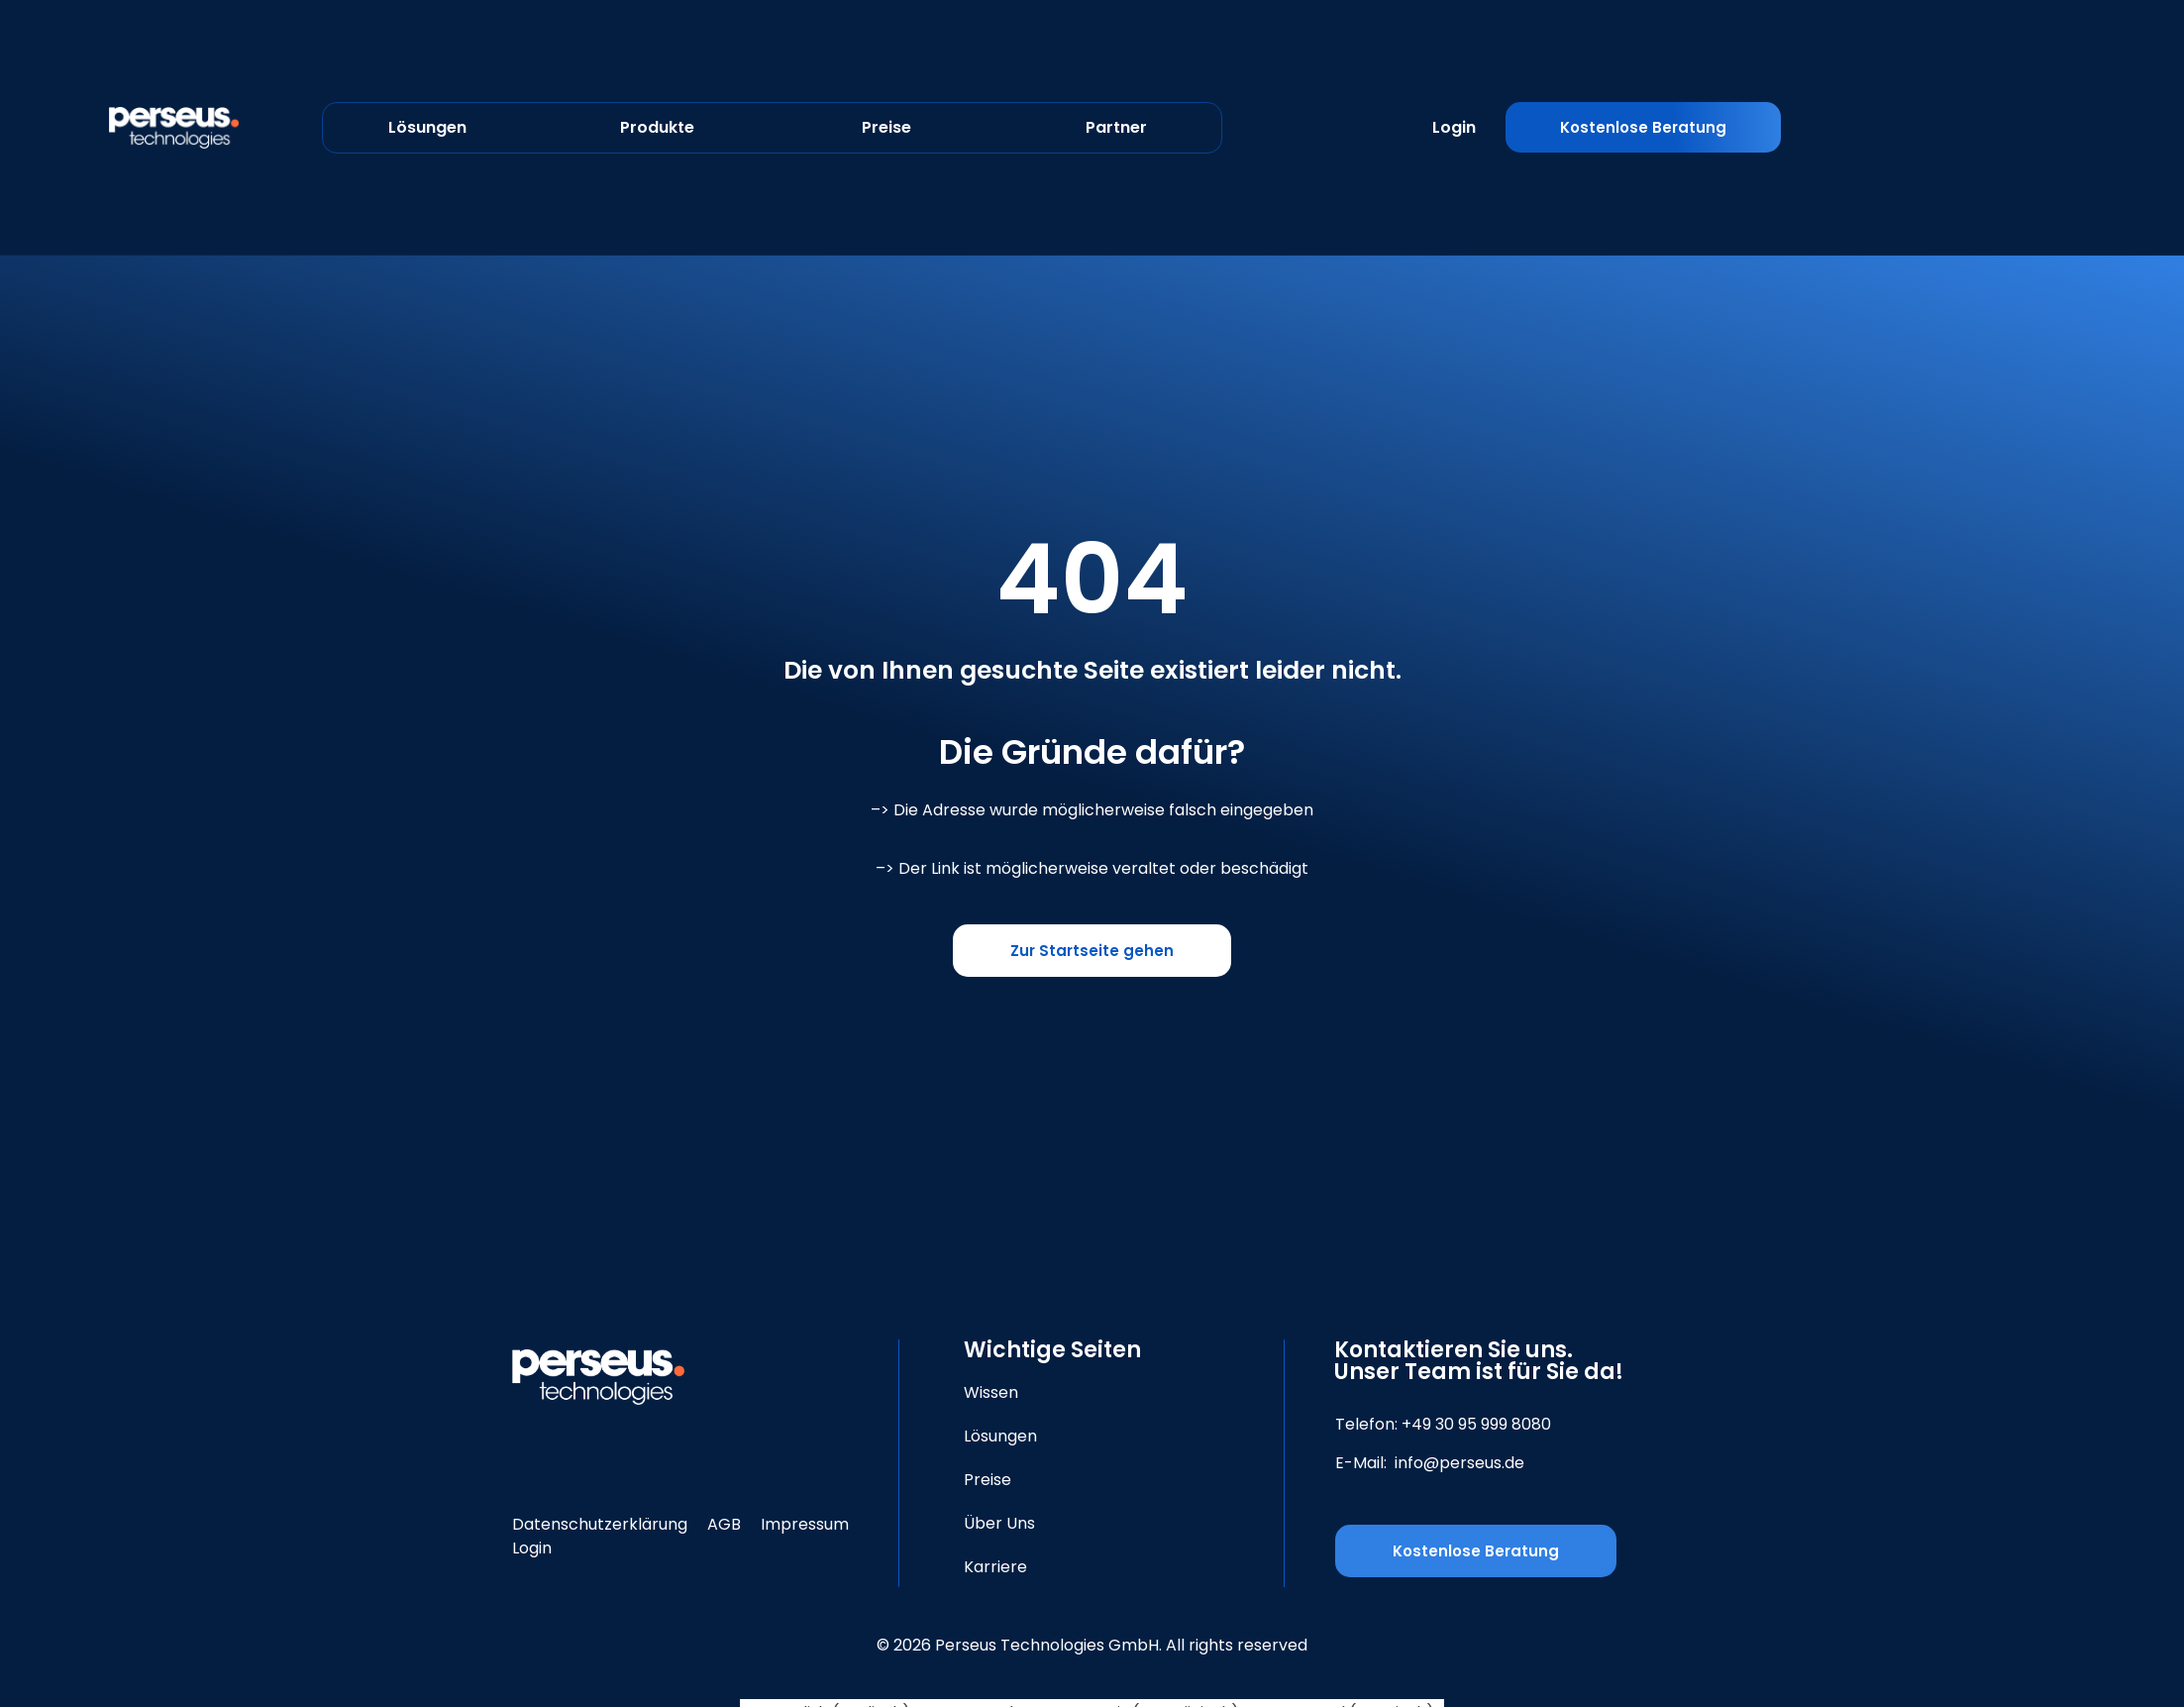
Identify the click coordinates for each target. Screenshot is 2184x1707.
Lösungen (427, 127)
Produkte (657, 127)
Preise (886, 127)
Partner (1116, 127)
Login (1454, 127)
